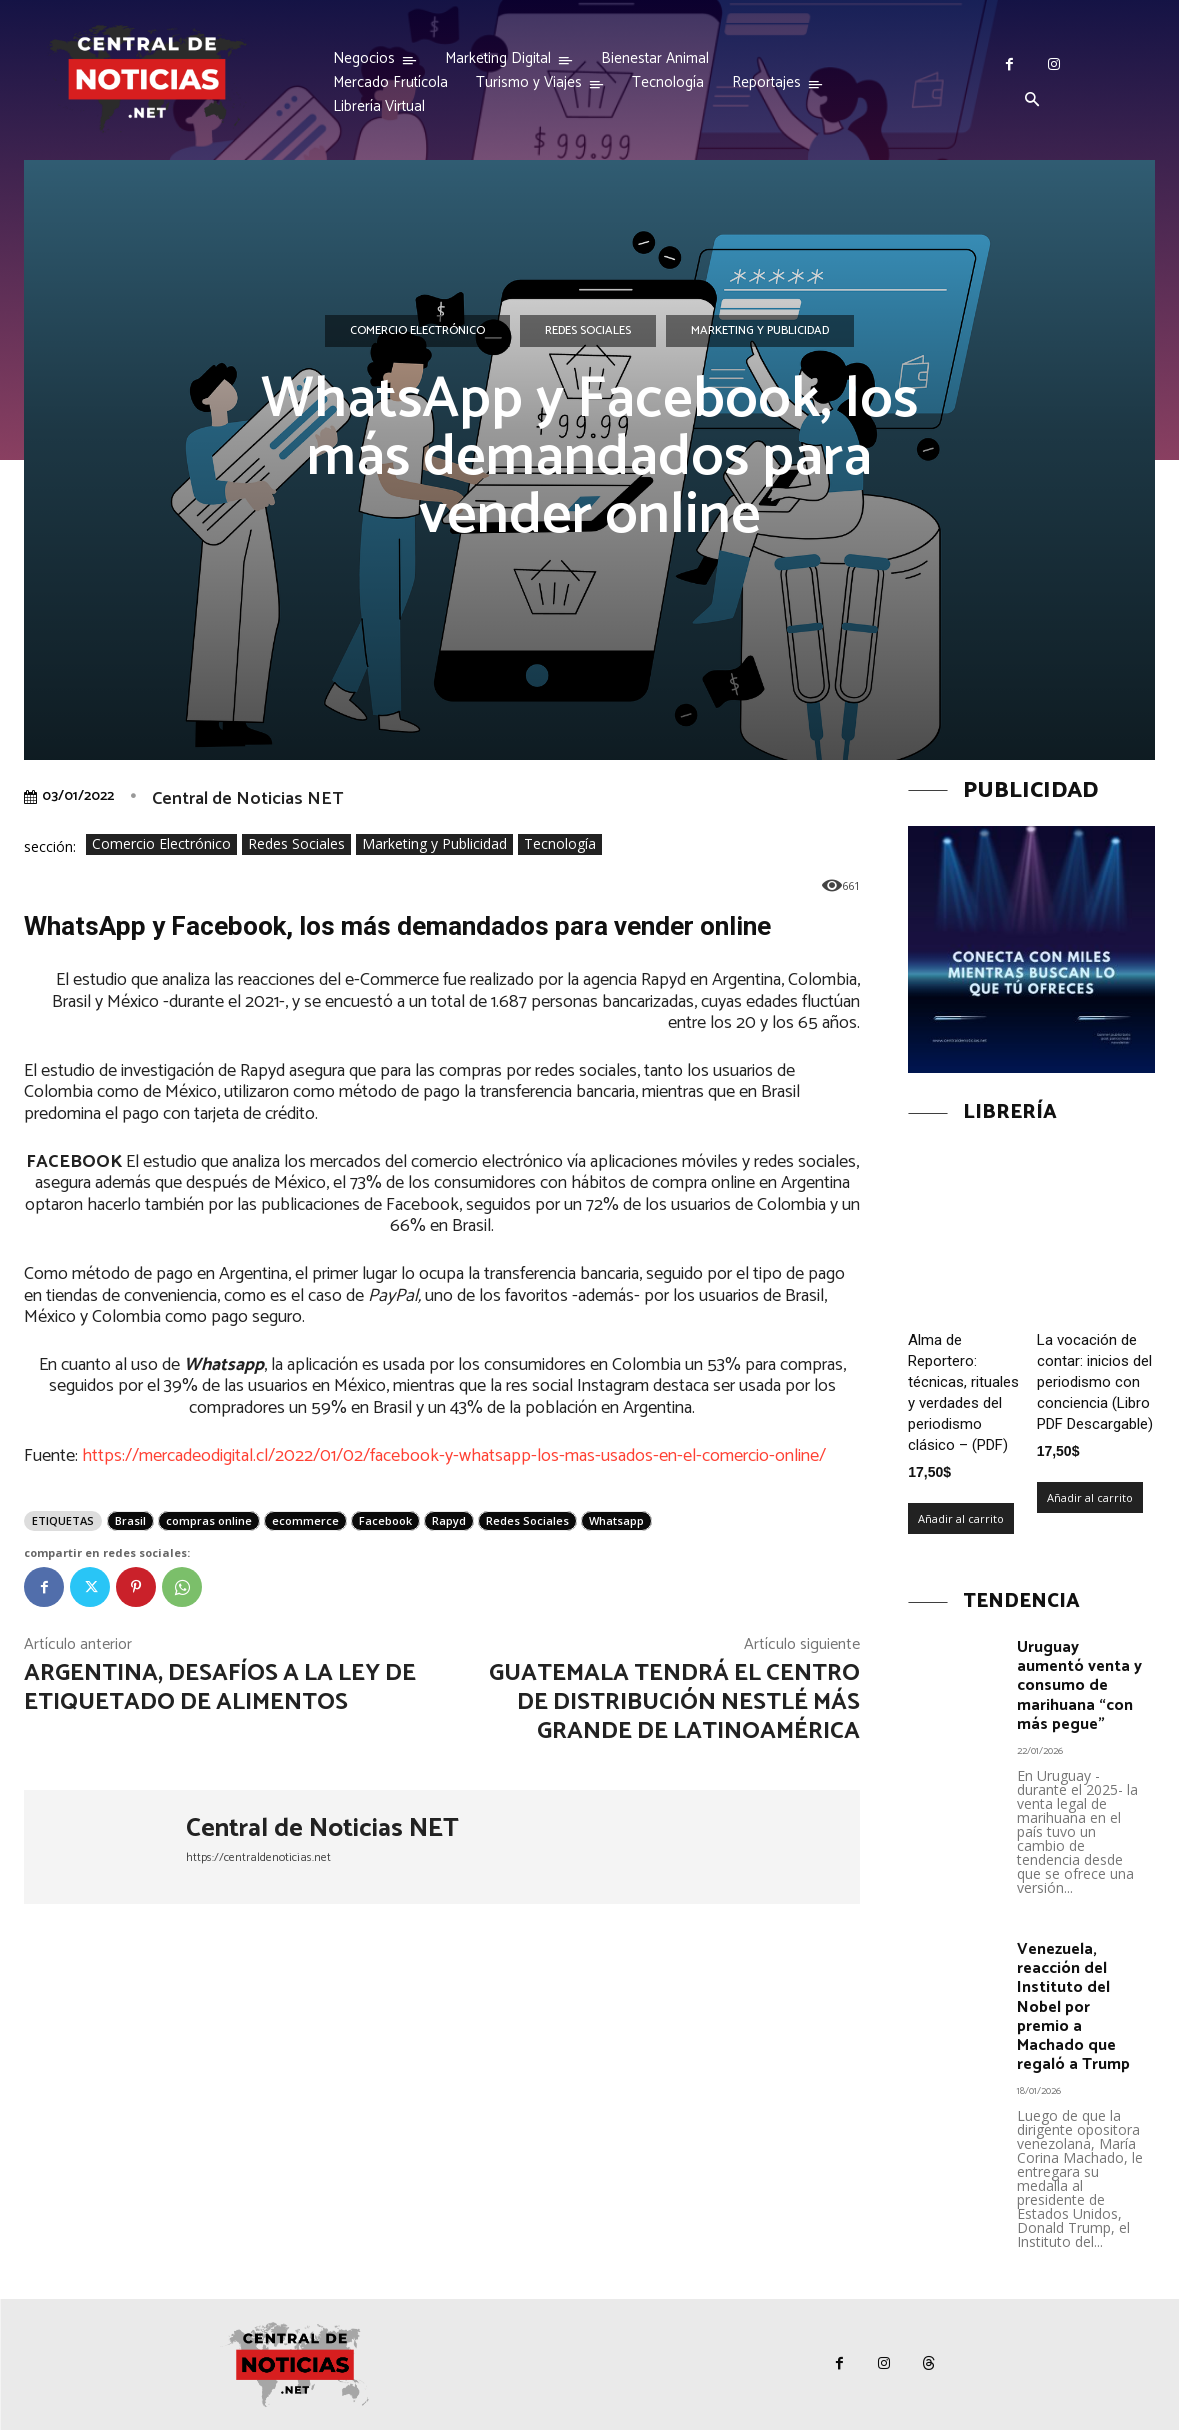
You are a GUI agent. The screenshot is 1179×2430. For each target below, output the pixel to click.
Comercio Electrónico (417, 331)
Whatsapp (616, 1520)
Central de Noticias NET (247, 799)
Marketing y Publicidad (760, 331)
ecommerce (305, 1520)
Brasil (130, 1520)
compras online (209, 1520)
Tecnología (560, 844)
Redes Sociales (588, 331)
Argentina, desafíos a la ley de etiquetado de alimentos (220, 1688)
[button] (1032, 101)
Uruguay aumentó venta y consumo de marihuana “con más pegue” (1079, 1686)
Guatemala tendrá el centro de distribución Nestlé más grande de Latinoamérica (674, 1702)
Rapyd (449, 1520)
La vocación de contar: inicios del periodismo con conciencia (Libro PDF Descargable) (1095, 1382)
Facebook (385, 1520)
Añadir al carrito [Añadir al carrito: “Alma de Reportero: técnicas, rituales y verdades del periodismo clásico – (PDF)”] (961, 1518)
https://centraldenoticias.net (258, 1857)
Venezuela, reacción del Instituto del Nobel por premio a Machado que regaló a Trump (1073, 2007)
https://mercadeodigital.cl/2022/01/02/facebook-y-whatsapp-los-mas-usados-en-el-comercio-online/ (454, 1456)
